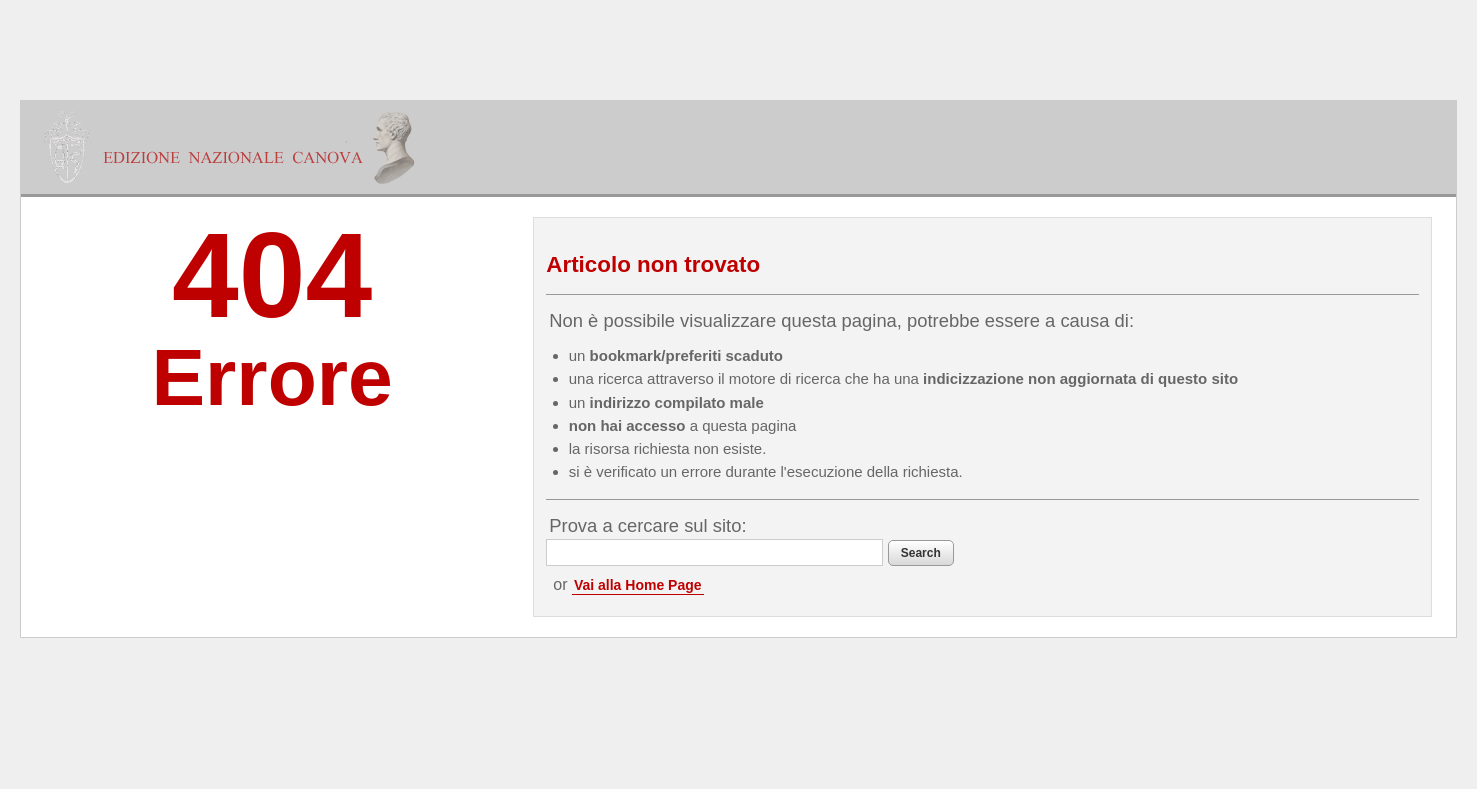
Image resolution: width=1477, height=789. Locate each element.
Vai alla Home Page (638, 585)
